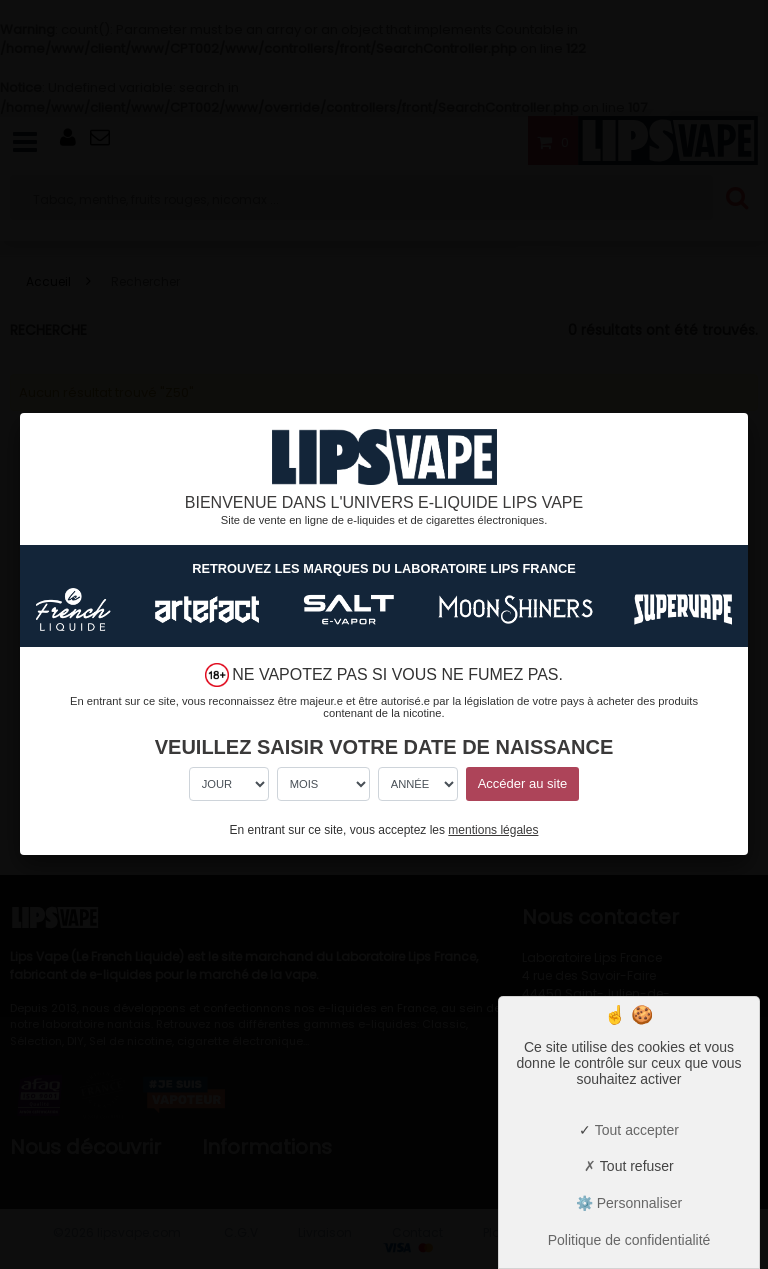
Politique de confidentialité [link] (629, 1240)
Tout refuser (629, 1166)
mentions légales (493, 830)
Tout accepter (629, 1130)
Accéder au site (523, 783)
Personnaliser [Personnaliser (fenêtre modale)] (638, 1203)
